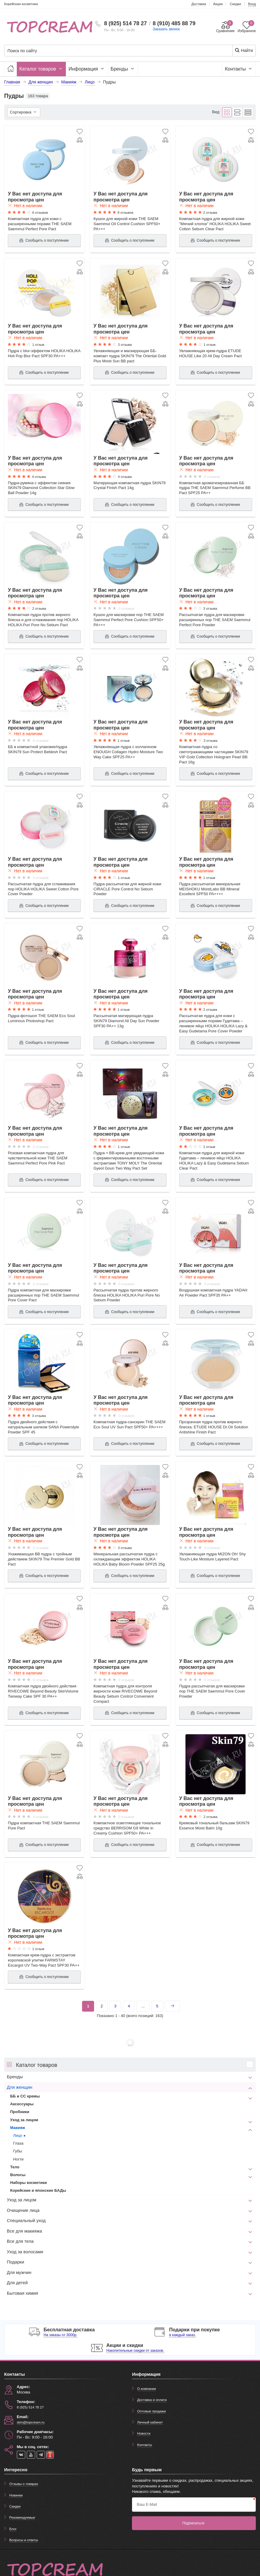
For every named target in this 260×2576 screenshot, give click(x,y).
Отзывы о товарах (23, 2484)
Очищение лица (23, 2210)
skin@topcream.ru (30, 2422)
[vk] (21, 2455)
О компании (146, 2388)
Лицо (17, 2135)
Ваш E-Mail (147, 2504)
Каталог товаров (41, 68)
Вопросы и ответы (23, 2540)
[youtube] (31, 2455)
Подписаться (193, 2523)
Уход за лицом (24, 2120)
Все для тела (20, 2241)
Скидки (14, 2506)
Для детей (17, 2282)
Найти (243, 50)
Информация (87, 68)
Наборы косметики (28, 2182)
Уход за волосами (25, 2251)
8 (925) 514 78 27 (125, 23)
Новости (143, 2433)
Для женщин (19, 2087)
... (143, 2006)
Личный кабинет (150, 2422)
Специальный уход (26, 2220)
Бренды (123, 68)
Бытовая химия (22, 2293)
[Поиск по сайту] (109, 51)
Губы (17, 2151)
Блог (13, 2529)
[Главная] (11, 68)
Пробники (19, 2111)
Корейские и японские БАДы (38, 2190)
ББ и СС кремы (25, 2096)
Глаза (18, 2143)
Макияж (17, 2127)
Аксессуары (22, 2104)
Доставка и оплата (152, 2400)
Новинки (16, 2495)
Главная (12, 82)
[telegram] (41, 2455)
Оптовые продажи (151, 2411)
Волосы (18, 2175)
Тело (15, 2167)
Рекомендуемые (22, 2517)
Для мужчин (19, 2272)
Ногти (18, 2159)
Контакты (239, 68)
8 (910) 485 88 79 (174, 23)
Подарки (15, 2262)
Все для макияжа (24, 2231)
